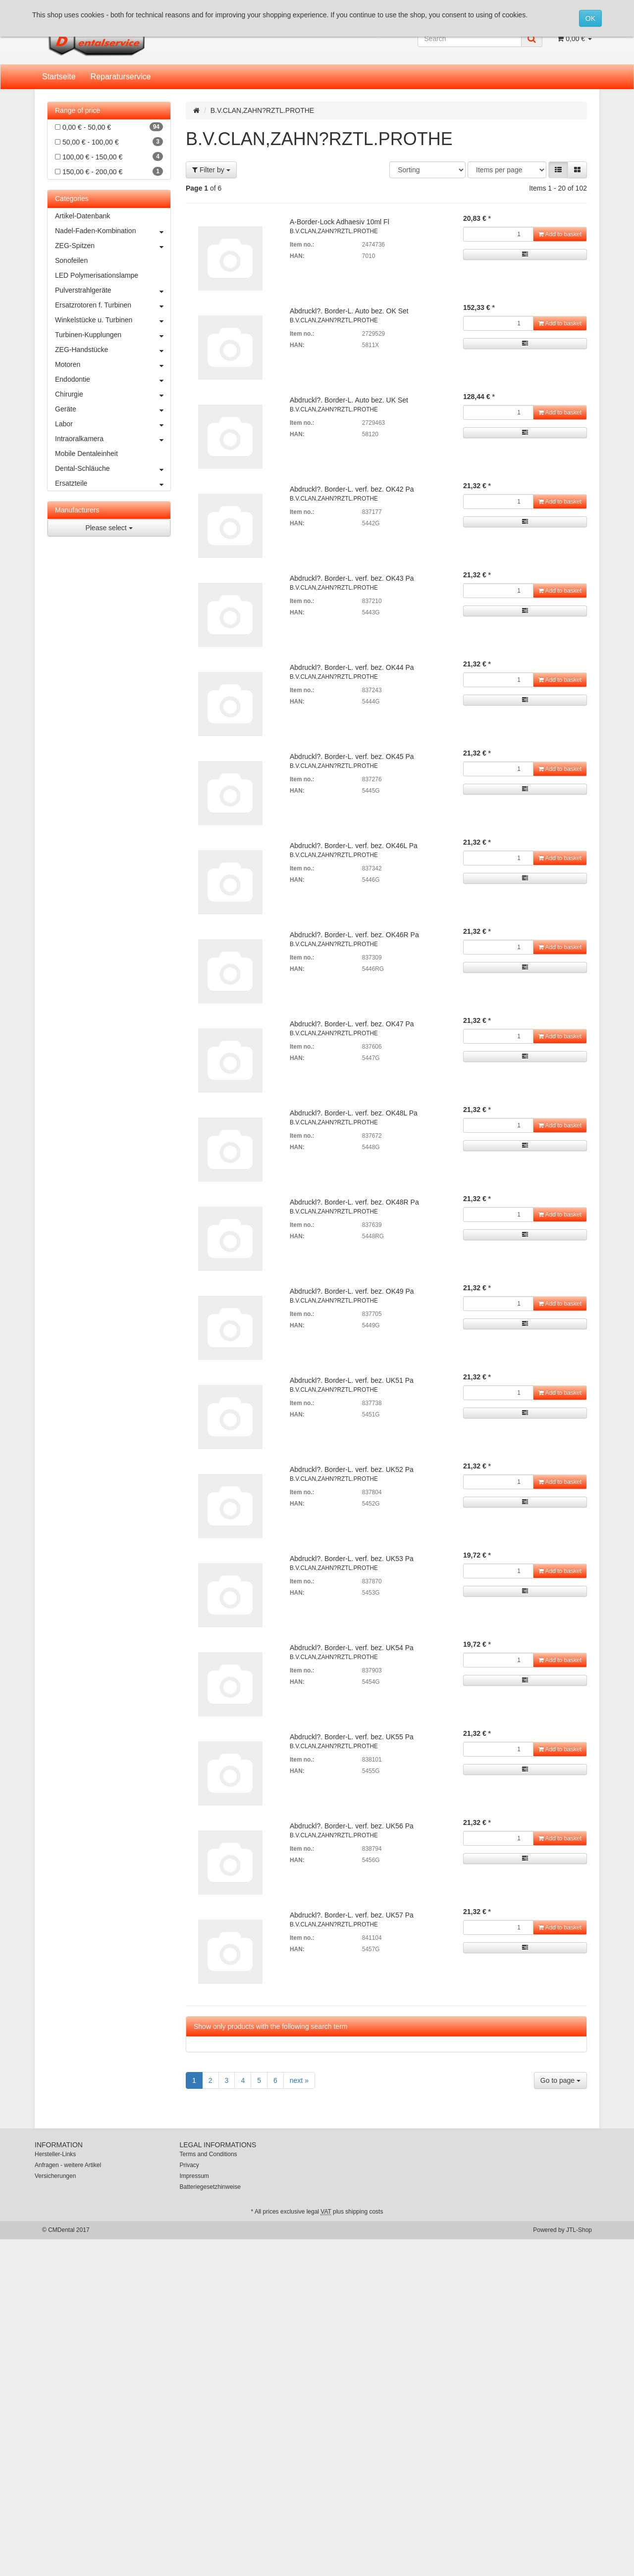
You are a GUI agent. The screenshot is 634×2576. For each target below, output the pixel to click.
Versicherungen (55, 2175)
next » (299, 2080)
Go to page (560, 2080)
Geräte (112, 409)
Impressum (194, 2175)
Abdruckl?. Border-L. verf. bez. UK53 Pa (352, 1559)
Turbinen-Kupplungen (112, 334)
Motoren (112, 364)
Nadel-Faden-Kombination (112, 230)
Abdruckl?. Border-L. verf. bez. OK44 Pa (352, 667)
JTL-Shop (579, 2229)
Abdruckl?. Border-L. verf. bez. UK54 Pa (352, 1648)
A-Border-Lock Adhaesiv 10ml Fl (339, 222)
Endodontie (112, 379)
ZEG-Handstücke (112, 349)
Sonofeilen (71, 260)
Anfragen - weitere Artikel (68, 2165)
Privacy (189, 2165)
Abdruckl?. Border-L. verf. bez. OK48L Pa (354, 1113)
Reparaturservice (121, 76)
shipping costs (364, 2211)
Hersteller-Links (55, 2154)
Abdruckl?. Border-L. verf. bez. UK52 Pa (352, 1469)
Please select (108, 528)
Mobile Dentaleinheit (86, 453)
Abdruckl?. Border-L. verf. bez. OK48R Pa (354, 1202)
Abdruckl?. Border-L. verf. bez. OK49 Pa (352, 1291)
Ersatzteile (112, 483)
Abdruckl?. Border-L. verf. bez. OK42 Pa (352, 489)
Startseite (59, 76)
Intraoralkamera (112, 438)
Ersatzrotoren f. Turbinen (112, 305)
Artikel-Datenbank (82, 216)
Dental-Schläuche (112, 468)
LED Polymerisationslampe (96, 275)
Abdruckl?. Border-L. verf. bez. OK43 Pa (352, 578)
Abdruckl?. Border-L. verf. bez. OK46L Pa (354, 846)
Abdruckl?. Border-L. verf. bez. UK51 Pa (352, 1380)
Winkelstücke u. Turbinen (112, 319)
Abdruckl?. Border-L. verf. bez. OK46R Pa (354, 935)
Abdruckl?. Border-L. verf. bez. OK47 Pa (352, 1024)
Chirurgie (112, 394)
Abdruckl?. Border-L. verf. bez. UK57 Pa (352, 1915)
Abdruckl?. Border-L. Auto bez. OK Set (349, 311)
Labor (112, 423)
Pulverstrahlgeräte (112, 290)
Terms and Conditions (208, 2154)
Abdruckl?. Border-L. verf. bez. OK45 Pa (352, 756)
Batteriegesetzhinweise (210, 2186)
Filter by (211, 170)
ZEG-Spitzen (112, 245)
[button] (558, 169)
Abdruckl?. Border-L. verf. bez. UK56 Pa (352, 1826)
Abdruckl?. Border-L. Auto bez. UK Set (349, 400)
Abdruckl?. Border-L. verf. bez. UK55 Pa (352, 1737)
